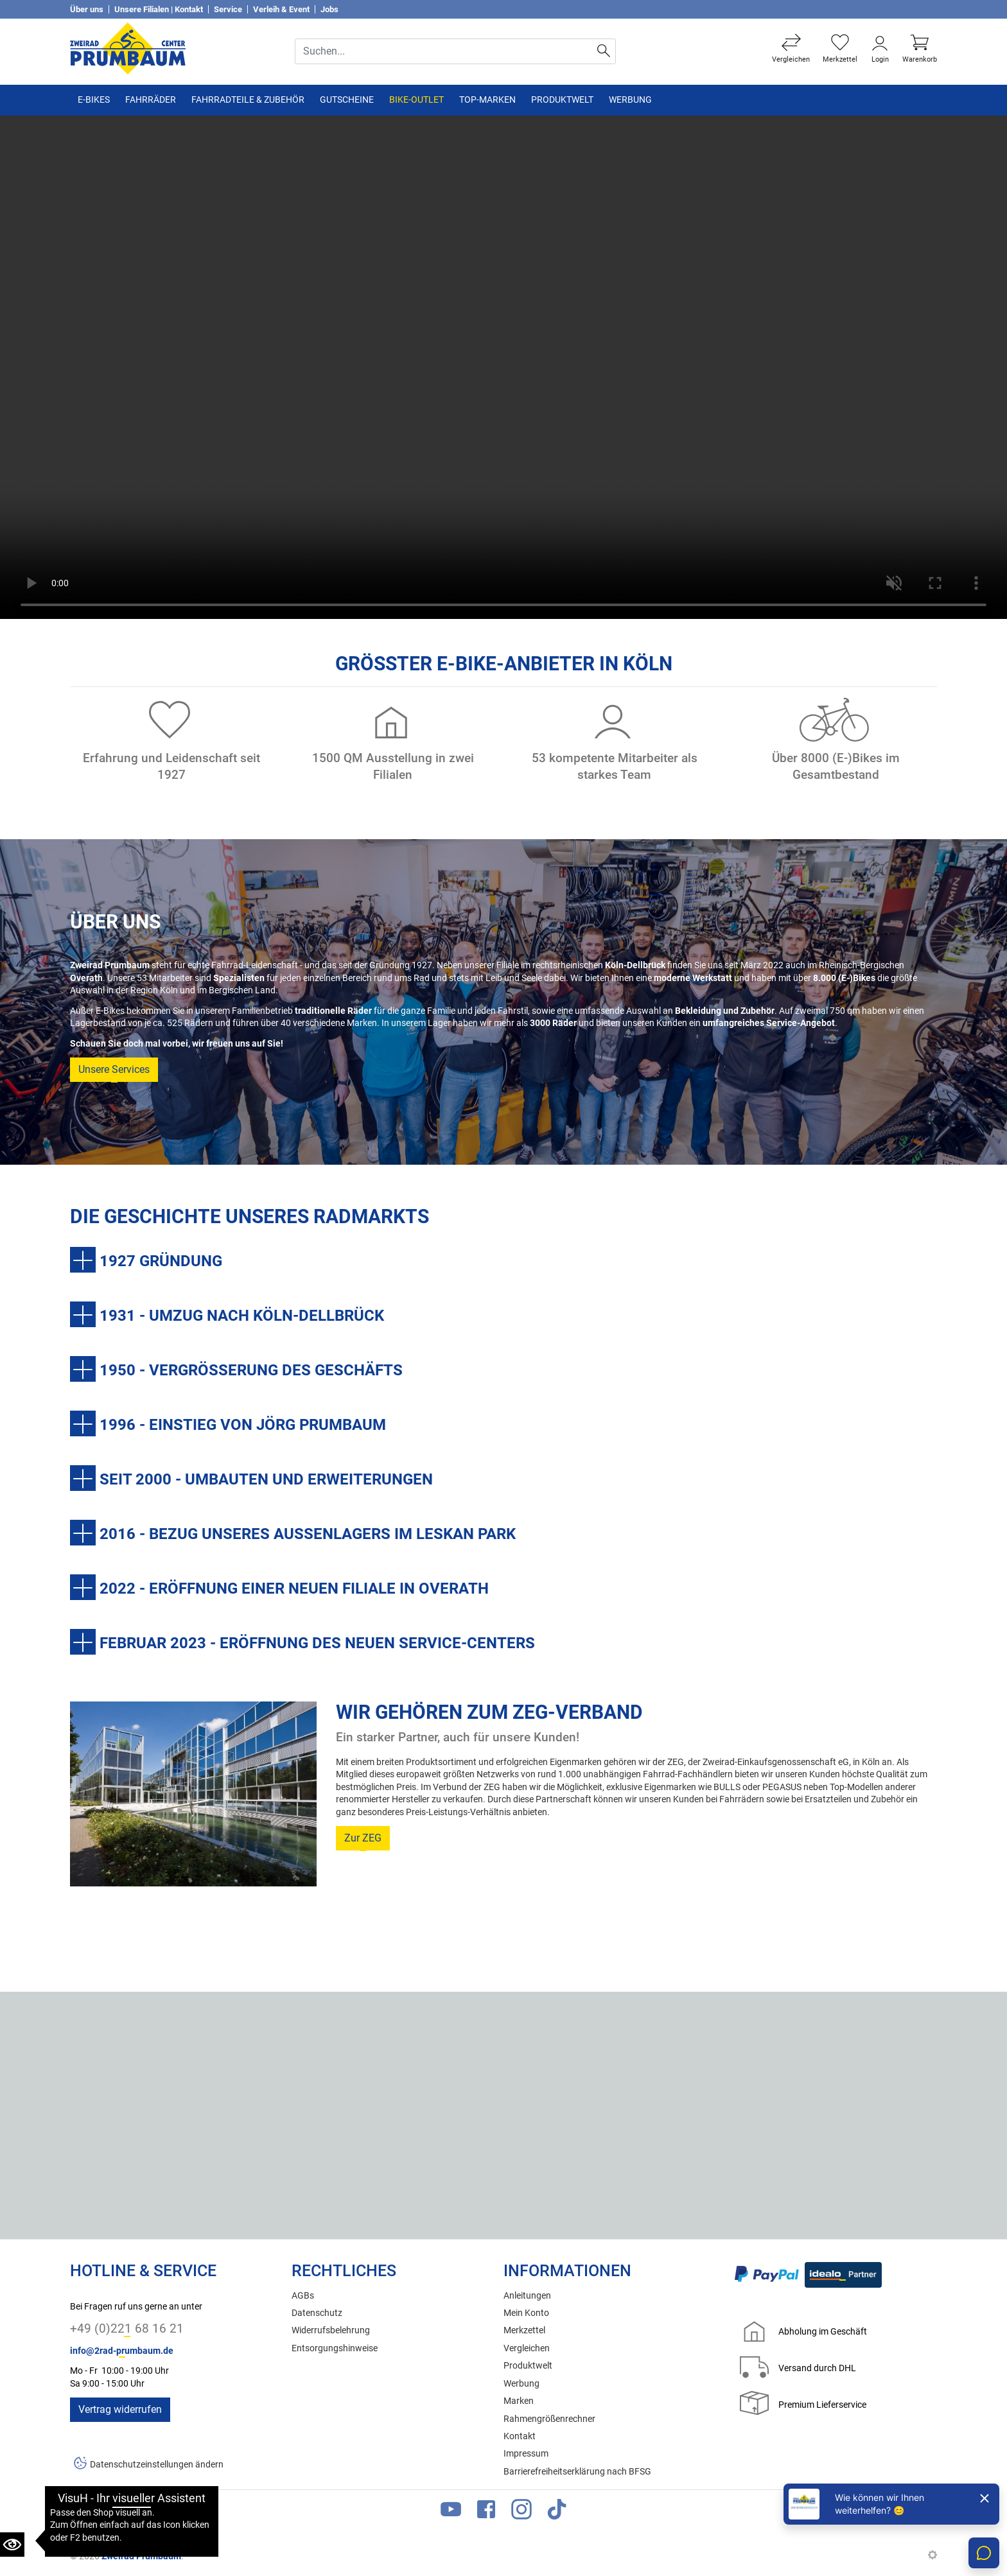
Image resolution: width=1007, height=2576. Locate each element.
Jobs (329, 9)
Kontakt (520, 2436)
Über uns (86, 9)
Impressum (526, 2453)
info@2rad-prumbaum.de (121, 2350)
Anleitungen (527, 2295)
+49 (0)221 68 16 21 (127, 2328)
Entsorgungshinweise (335, 2348)
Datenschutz (317, 2313)
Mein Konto (526, 2313)
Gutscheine (347, 99)
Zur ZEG (362, 1838)
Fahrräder (150, 99)
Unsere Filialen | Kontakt (158, 9)
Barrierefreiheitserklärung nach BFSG (577, 2471)
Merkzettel (524, 2330)
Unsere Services (114, 1069)
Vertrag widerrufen (120, 2409)
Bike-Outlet (416, 99)
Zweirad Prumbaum (141, 2556)
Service (228, 9)
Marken (519, 2401)
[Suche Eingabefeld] (444, 51)
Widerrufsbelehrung (331, 2330)
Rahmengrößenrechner (549, 2419)
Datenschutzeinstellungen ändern (156, 2464)
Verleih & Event (281, 9)
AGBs (303, 2295)
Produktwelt (562, 99)
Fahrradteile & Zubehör (247, 99)
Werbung (630, 99)
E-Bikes (94, 99)
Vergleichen (527, 2348)
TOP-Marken (487, 99)
